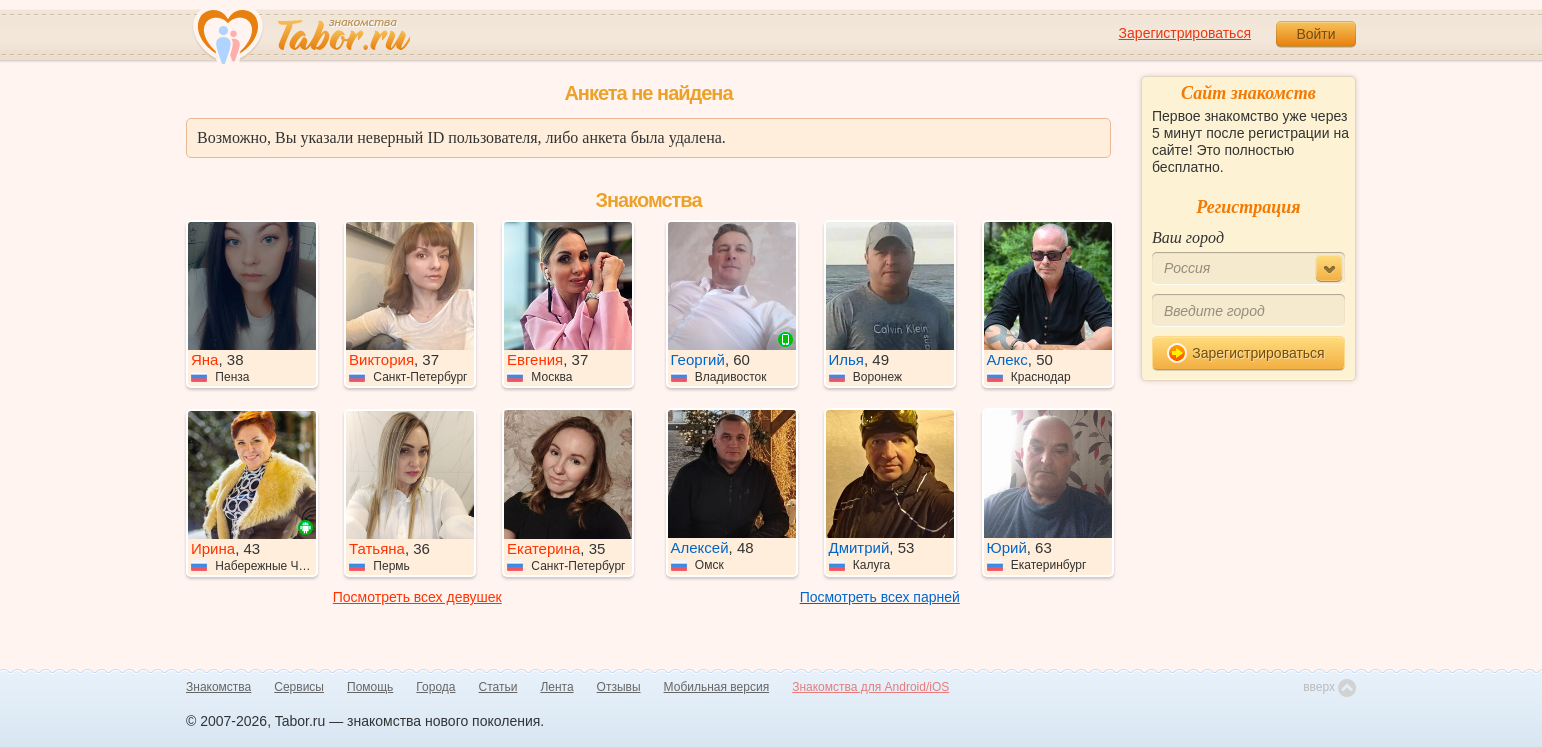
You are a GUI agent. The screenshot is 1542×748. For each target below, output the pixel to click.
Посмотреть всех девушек (417, 597)
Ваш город (1188, 237)
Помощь (370, 687)
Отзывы (619, 687)
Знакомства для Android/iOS (870, 687)
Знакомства (218, 687)
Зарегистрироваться (1185, 33)
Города (435, 687)
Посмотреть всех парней (880, 597)
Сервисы (299, 687)
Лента (556, 687)
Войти (1315, 34)
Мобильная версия (717, 687)
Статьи (498, 687)
